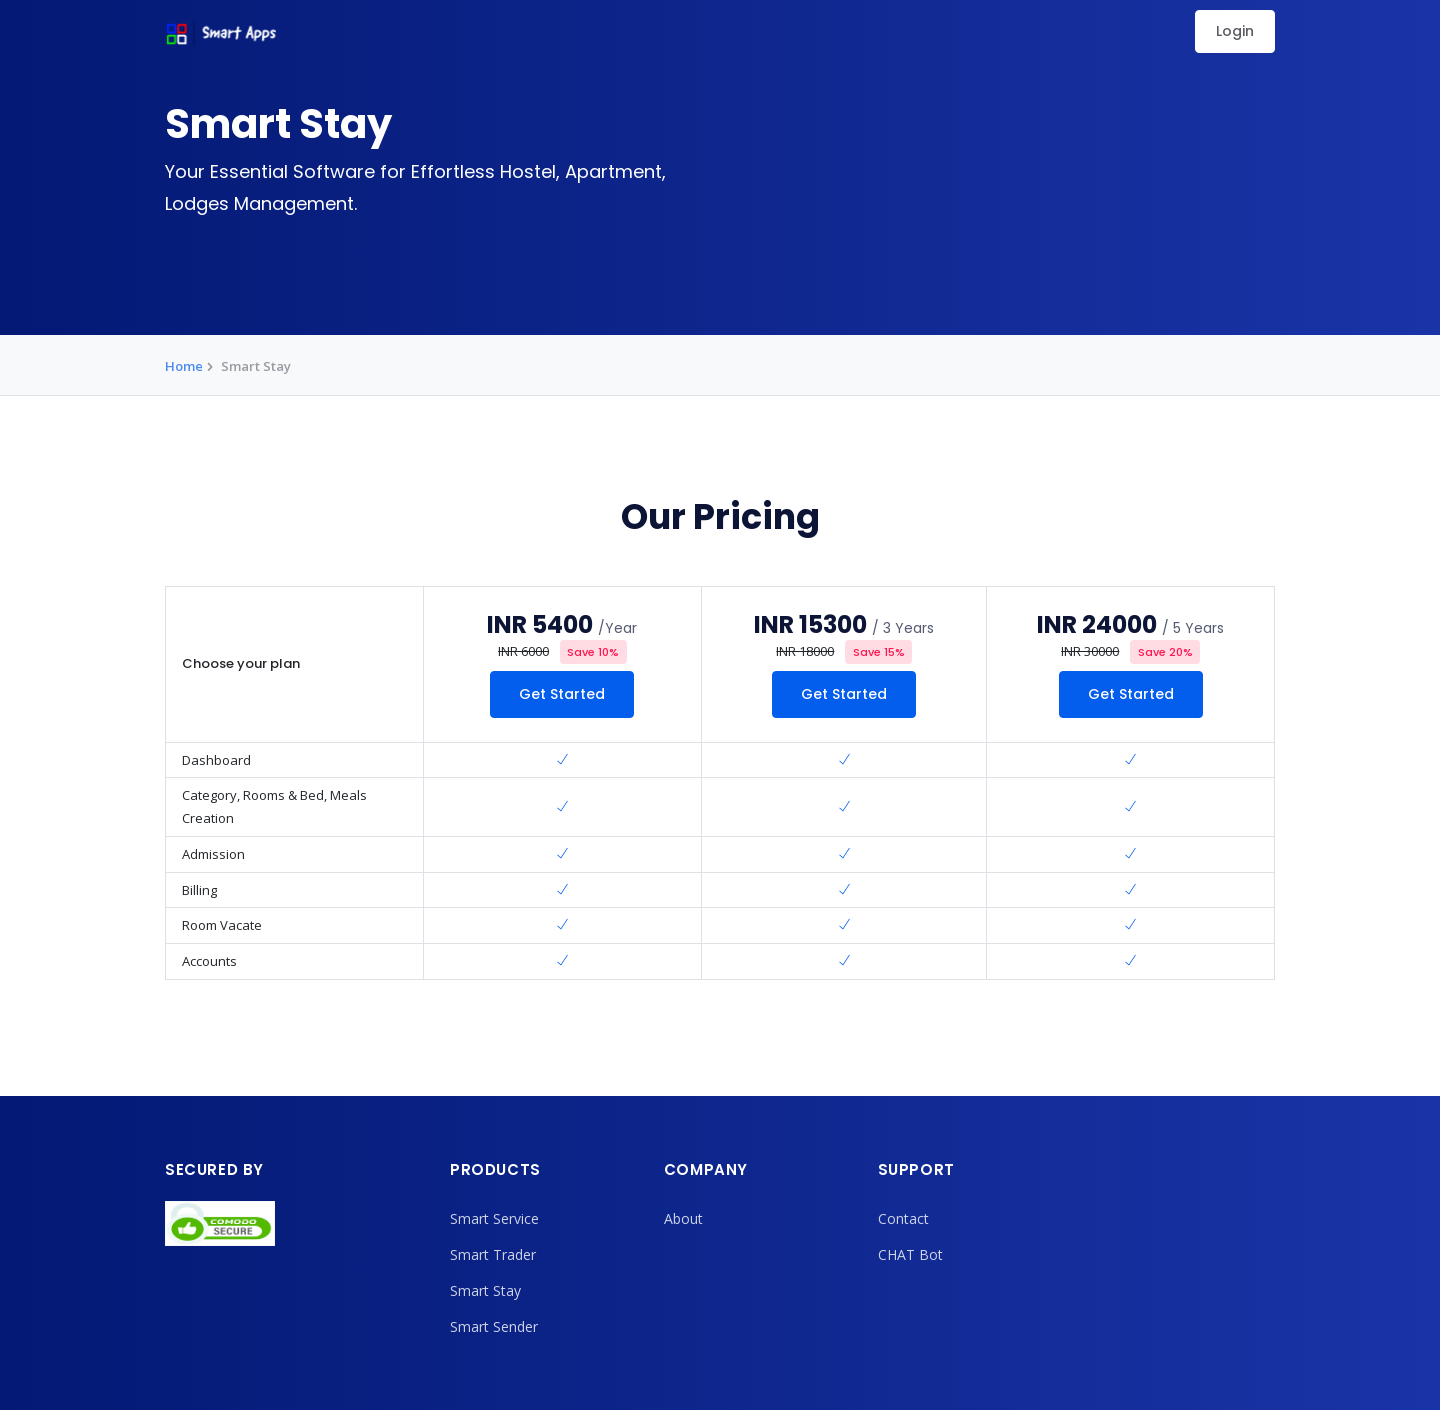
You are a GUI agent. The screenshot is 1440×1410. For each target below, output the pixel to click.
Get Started (562, 694)
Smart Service (494, 1218)
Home (184, 366)
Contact (903, 1218)
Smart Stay (485, 1290)
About (683, 1218)
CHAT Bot (910, 1254)
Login (1235, 31)
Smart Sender (494, 1326)
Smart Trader (493, 1254)
